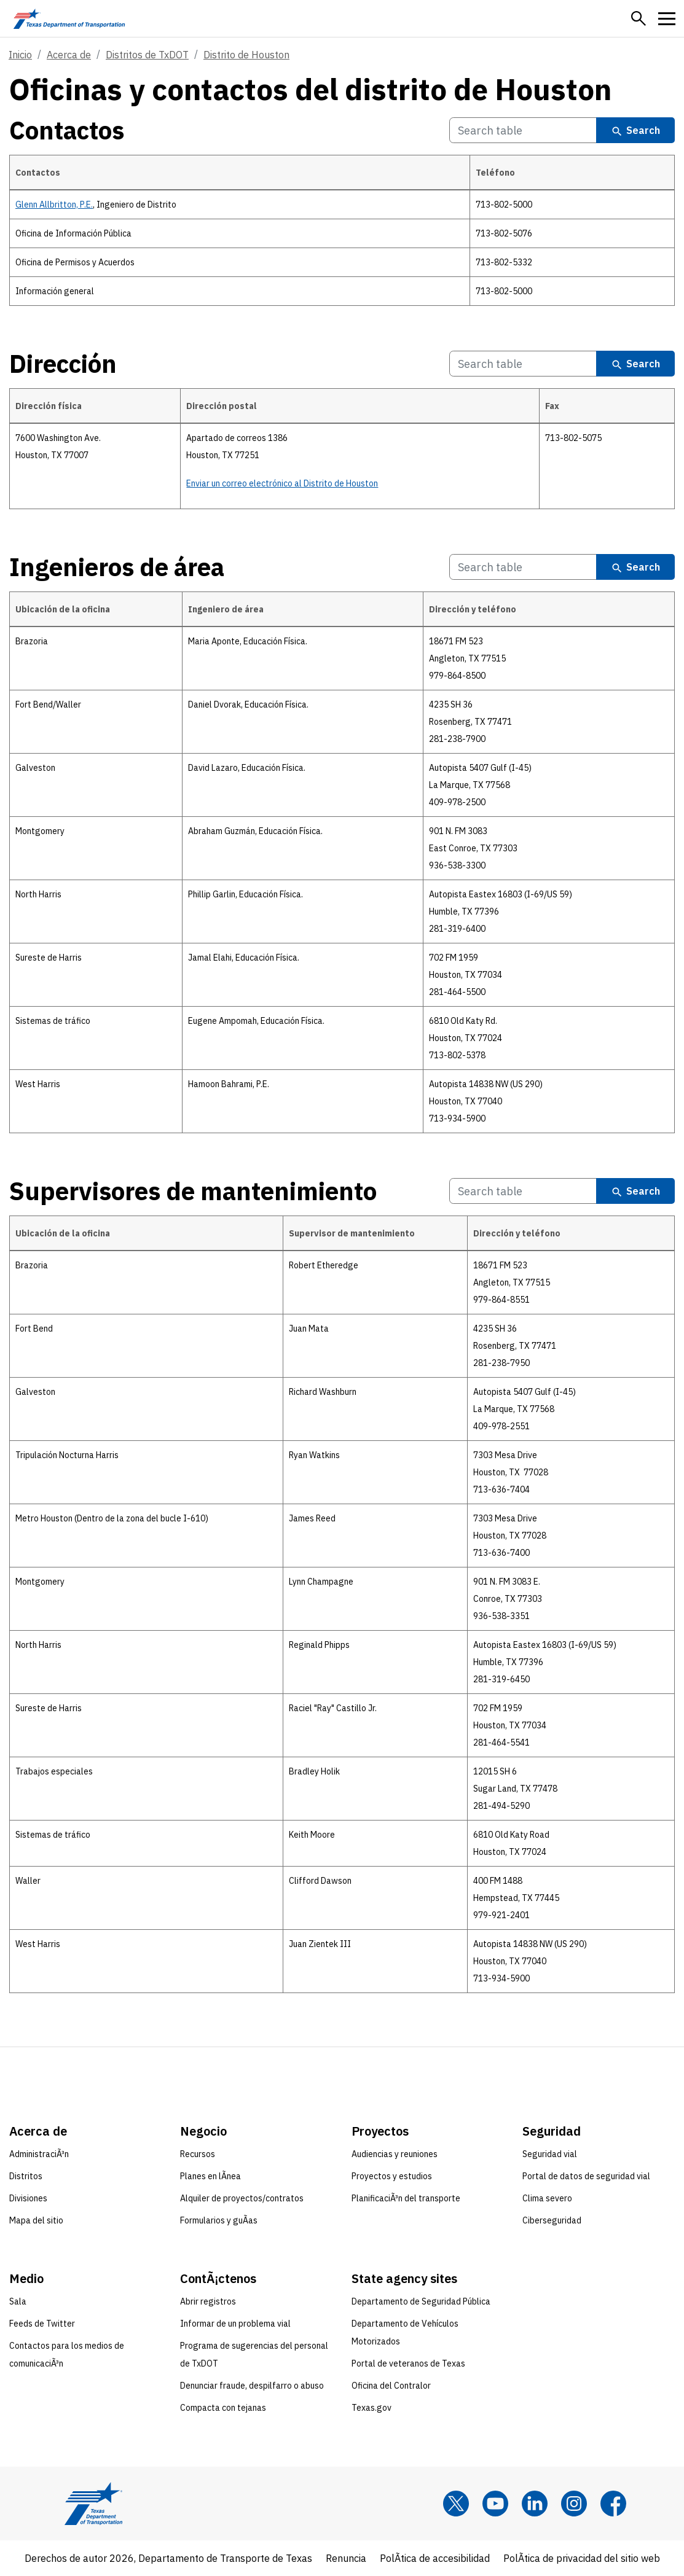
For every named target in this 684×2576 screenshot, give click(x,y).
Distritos (25, 2176)
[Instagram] (574, 2503)
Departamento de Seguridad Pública (421, 2301)
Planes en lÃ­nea (210, 2176)
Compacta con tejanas (223, 2407)
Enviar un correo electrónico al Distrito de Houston (282, 483)
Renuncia (346, 2558)
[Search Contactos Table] (523, 130)
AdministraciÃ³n (39, 2154)
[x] (456, 2503)
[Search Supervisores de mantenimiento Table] (523, 1191)
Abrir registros (208, 2301)
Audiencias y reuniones (395, 2154)
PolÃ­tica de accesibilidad (435, 2558)
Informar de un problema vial (235, 2323)
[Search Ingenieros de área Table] (523, 567)
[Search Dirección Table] (523, 364)
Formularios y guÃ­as (218, 2220)
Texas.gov (371, 2407)
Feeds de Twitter (42, 2323)
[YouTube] (495, 2503)
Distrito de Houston (246, 55)
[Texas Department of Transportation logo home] (69, 18)
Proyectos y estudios (392, 2176)
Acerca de (69, 55)
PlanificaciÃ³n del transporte (406, 2198)
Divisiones (28, 2198)
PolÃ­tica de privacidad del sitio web (581, 2558)
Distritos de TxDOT (147, 55)
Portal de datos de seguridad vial (586, 2176)
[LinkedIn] (535, 2503)
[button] (638, 18)
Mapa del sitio (36, 2220)
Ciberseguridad (551, 2220)
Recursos (197, 2154)
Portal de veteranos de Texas (408, 2363)
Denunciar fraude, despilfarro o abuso (252, 2385)
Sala (17, 2301)
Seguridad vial (549, 2154)
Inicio (20, 55)
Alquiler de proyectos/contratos (242, 2198)
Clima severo (547, 2198)
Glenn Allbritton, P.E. (54, 204)
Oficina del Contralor (391, 2385)
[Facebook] (613, 2503)
